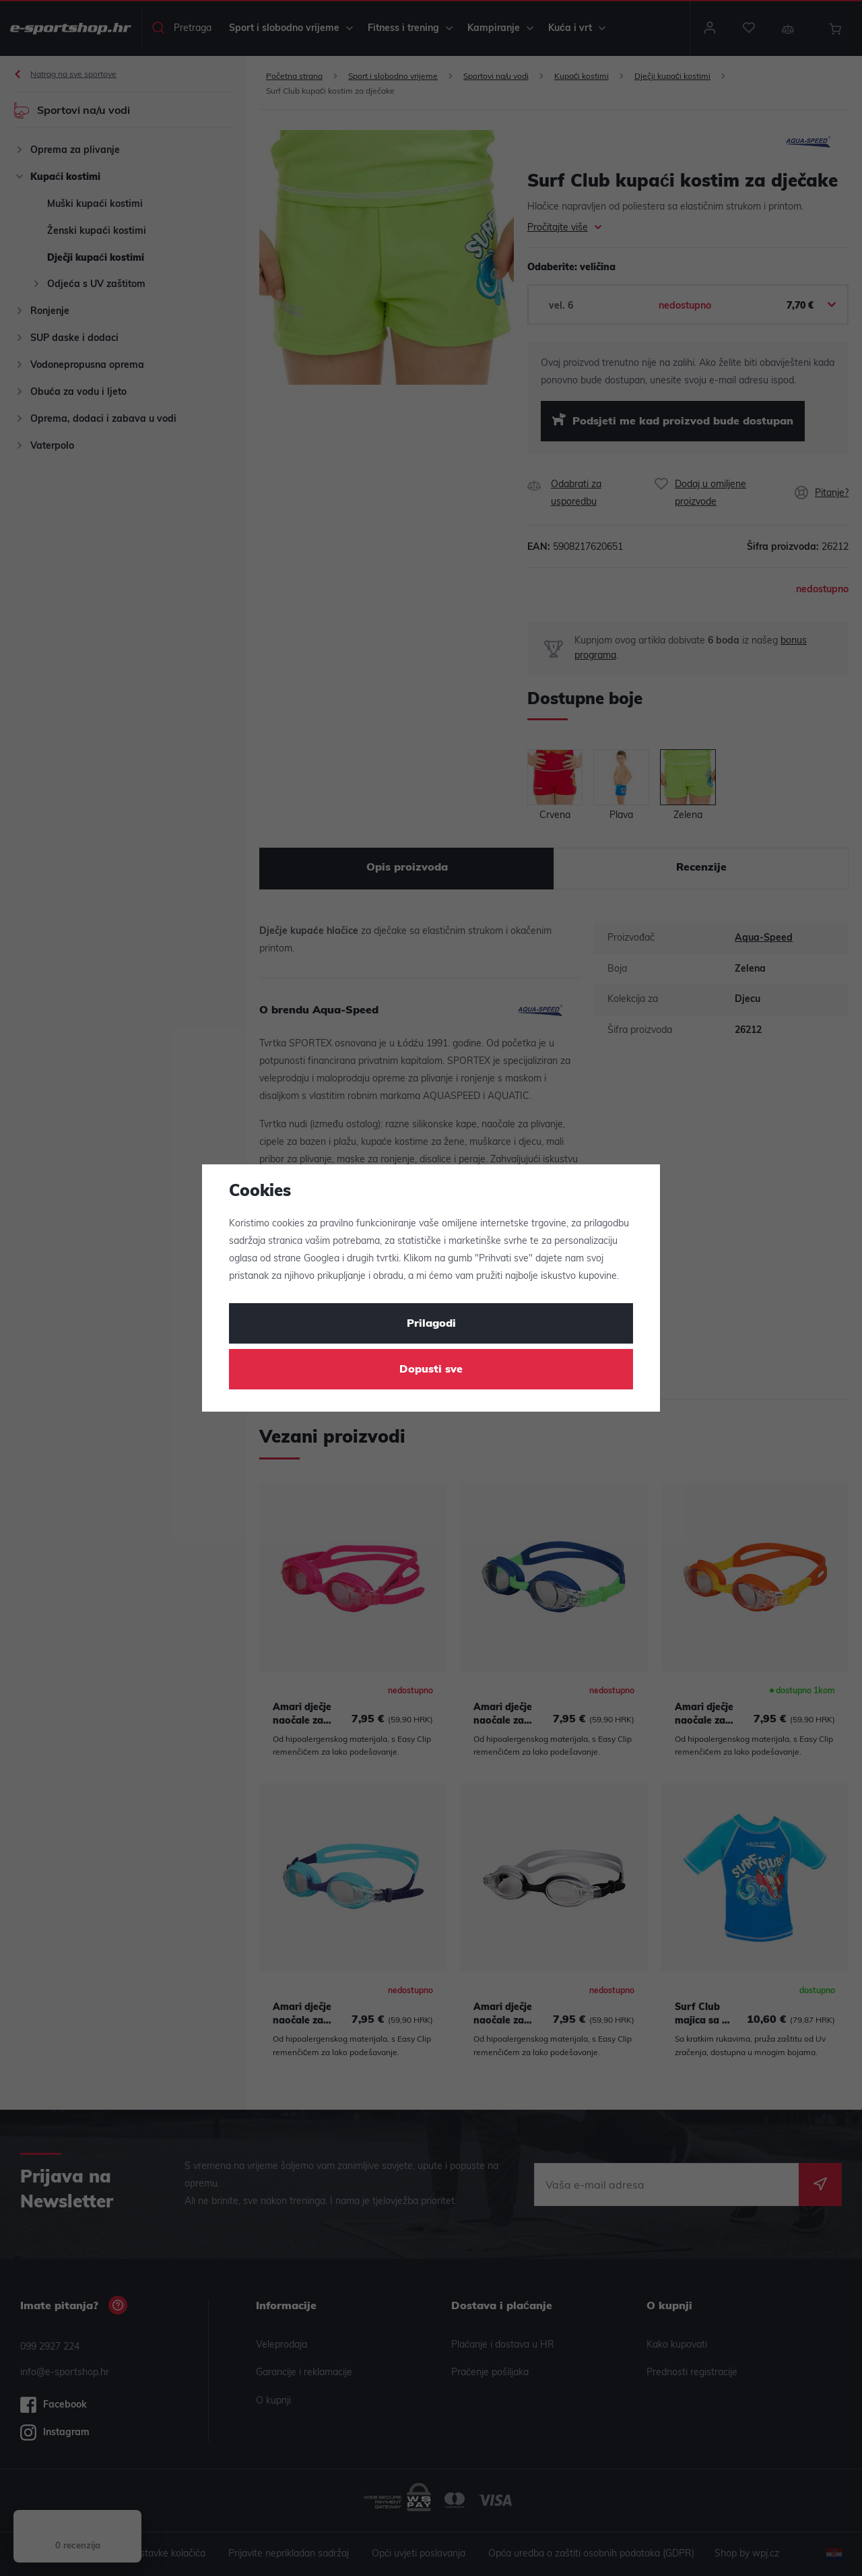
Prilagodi (431, 1324)
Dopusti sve (431, 1369)
